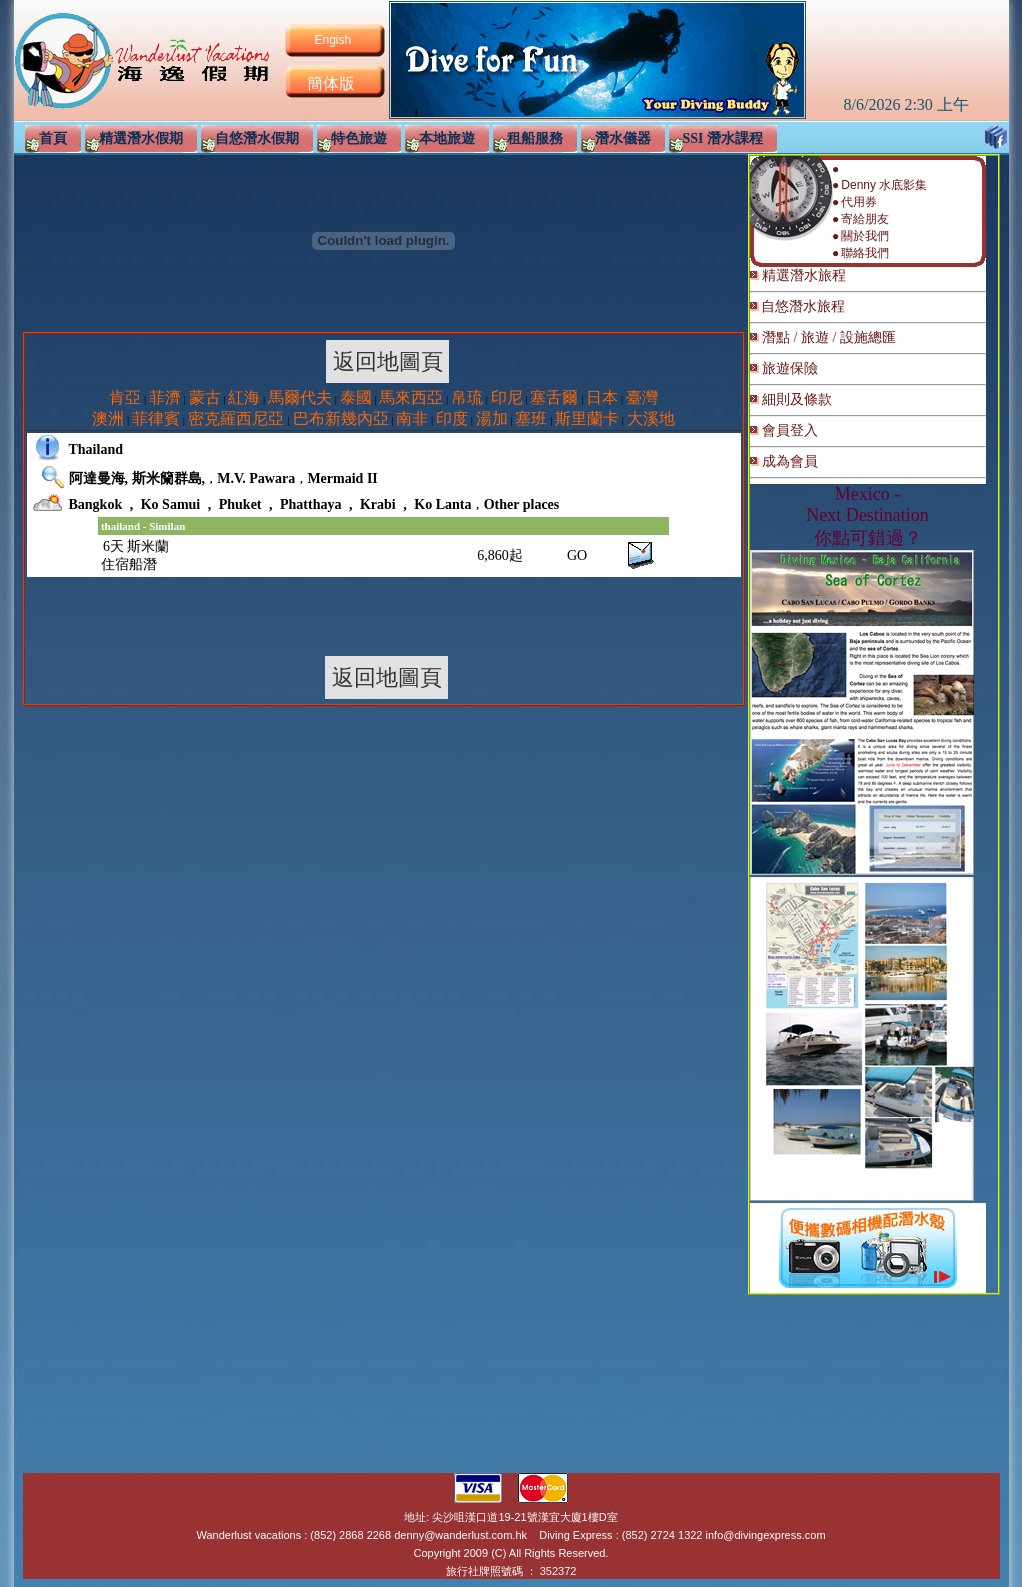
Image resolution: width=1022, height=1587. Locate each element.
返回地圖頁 (387, 361)
